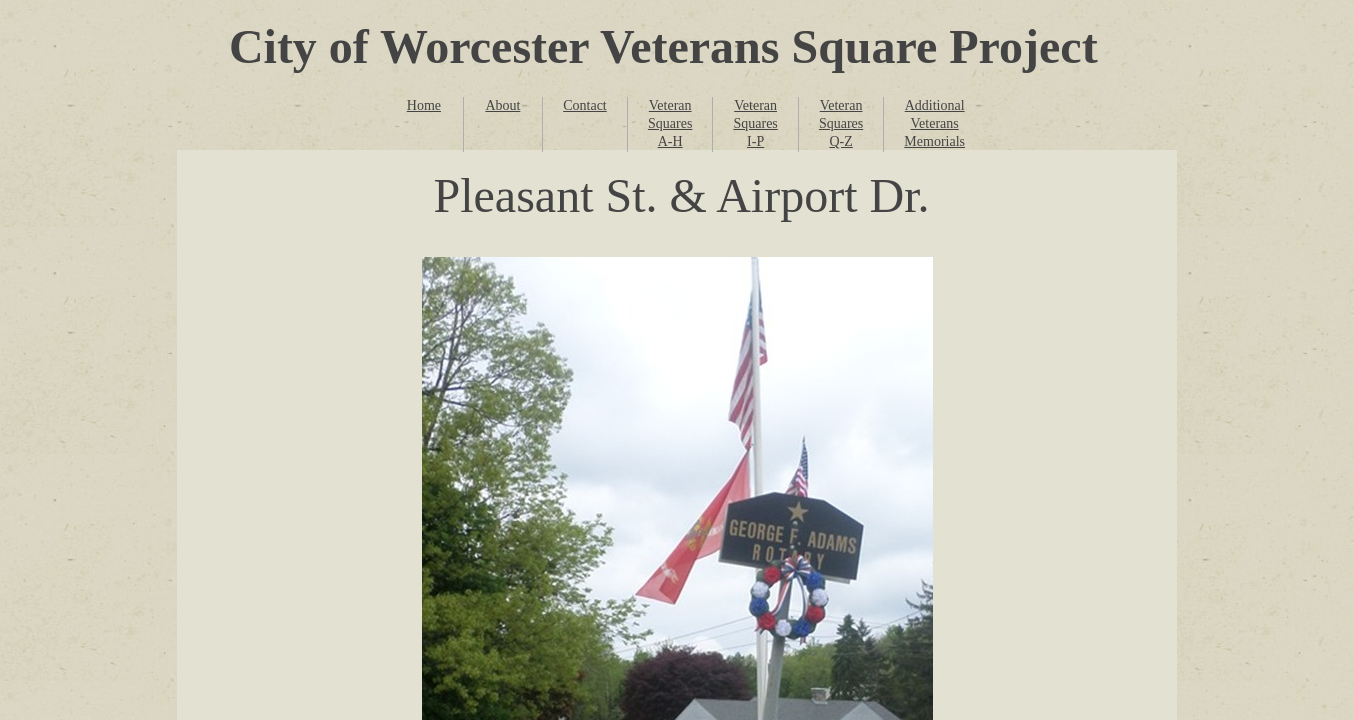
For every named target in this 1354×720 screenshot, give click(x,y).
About (502, 105)
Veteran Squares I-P (755, 123)
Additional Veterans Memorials (934, 123)
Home (424, 105)
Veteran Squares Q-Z (841, 123)
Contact (585, 105)
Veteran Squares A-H (670, 123)
